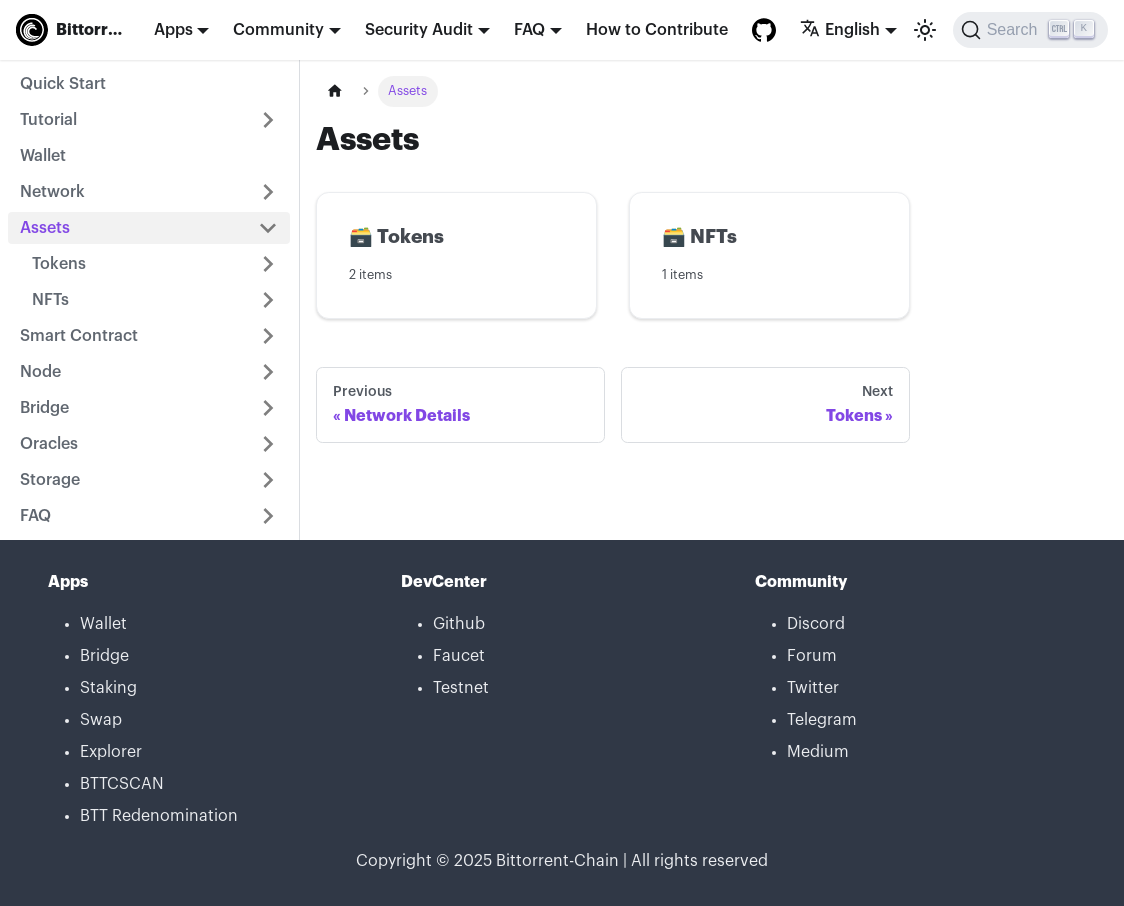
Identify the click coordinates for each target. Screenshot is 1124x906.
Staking (108, 688)
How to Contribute (657, 30)
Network (52, 192)
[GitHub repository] (764, 30)
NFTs (50, 300)
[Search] (1030, 30)
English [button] (840, 30)
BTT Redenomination (159, 816)
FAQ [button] (529, 30)
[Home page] (335, 91)
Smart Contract (79, 336)
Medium (818, 752)
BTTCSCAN (122, 784)
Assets (45, 228)
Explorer (111, 752)
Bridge (44, 408)
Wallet (43, 156)
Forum (812, 656)
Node (40, 372)
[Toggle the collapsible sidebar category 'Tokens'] (268, 264)
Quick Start (63, 84)
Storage (50, 480)
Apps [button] (173, 30)
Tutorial (48, 120)
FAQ (35, 516)
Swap (101, 720)
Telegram (822, 720)
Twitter (813, 688)
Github (459, 624)
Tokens (59, 264)
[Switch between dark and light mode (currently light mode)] (925, 30)
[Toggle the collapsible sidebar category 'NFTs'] (268, 300)
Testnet (461, 688)
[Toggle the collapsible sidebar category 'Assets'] (268, 228)
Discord (816, 624)
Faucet (459, 656)
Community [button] (278, 30)
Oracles (49, 444)
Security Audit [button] (419, 30)
